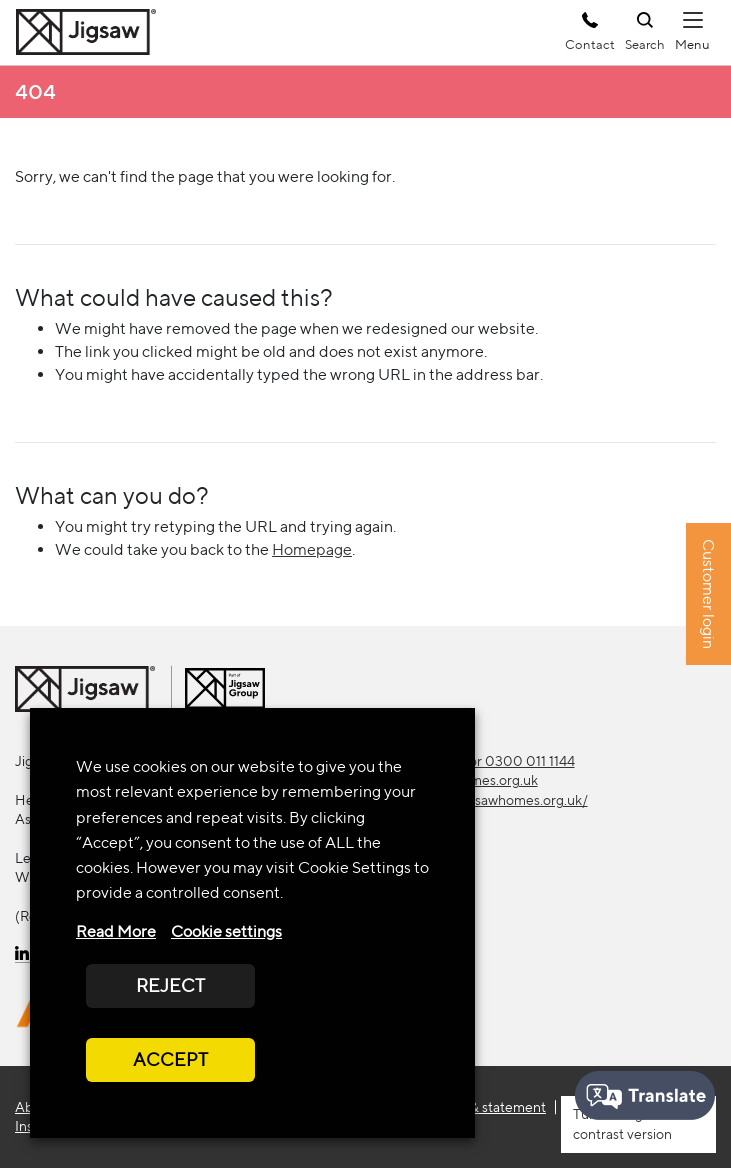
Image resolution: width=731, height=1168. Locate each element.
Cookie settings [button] (226, 931)
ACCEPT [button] (170, 1059)
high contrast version (622, 1123)
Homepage (312, 549)
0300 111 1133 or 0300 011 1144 (478, 761)
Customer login (708, 594)
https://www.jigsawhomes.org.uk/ (484, 800)
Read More (116, 931)
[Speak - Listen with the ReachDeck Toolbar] (645, 1095)
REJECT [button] (170, 985)
